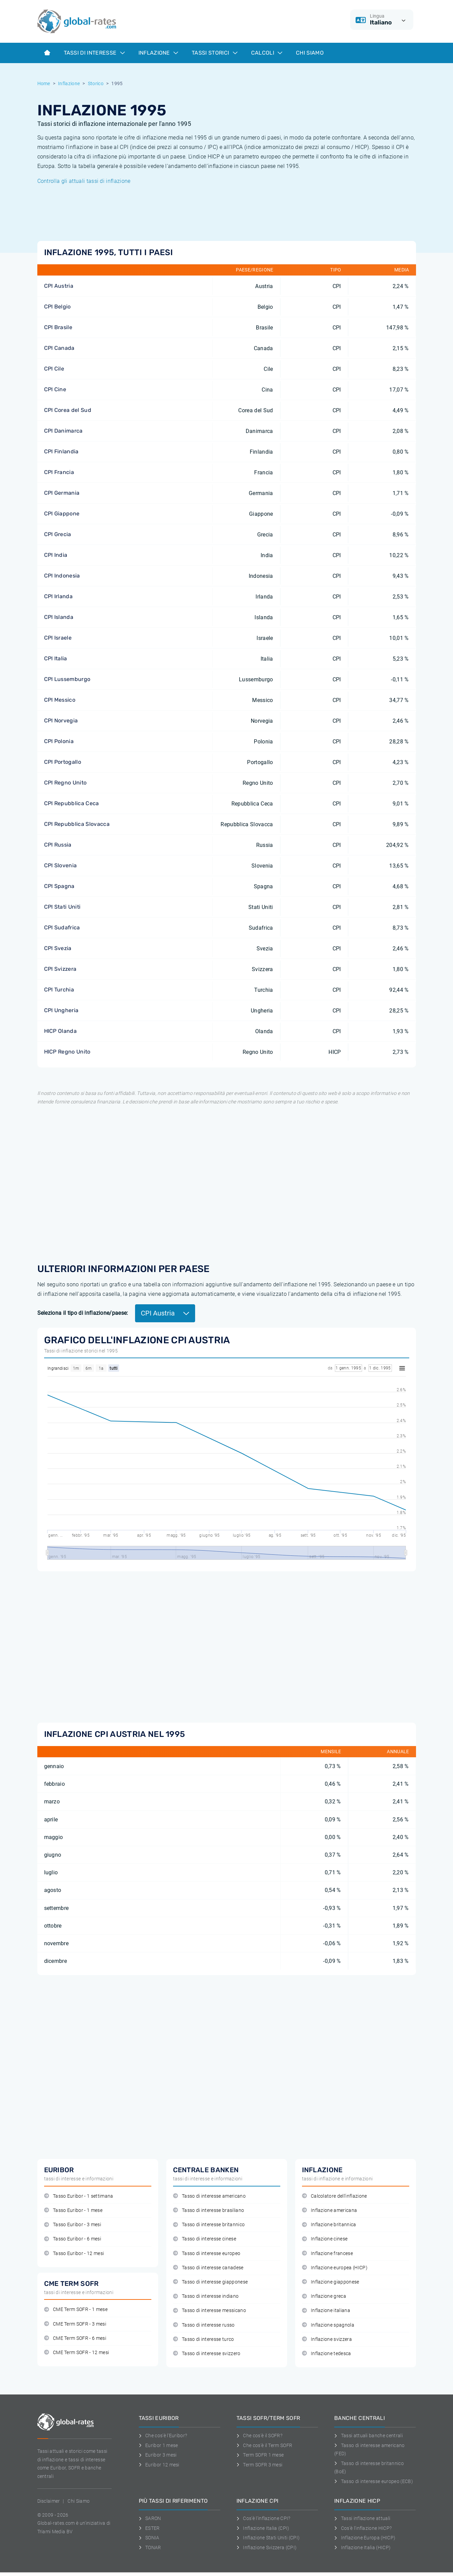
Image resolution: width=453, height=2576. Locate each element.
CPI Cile (54, 368)
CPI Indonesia (62, 575)
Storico (95, 83)
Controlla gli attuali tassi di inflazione (84, 181)
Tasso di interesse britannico (209, 2225)
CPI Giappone (62, 513)
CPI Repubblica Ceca (71, 803)
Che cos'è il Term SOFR (264, 2445)
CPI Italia (55, 658)
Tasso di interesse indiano (206, 2296)
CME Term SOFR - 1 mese (76, 2309)
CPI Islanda (59, 617)
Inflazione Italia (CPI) (263, 2528)
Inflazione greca (324, 2296)
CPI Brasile (58, 327)
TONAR (150, 2547)
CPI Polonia (59, 741)
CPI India (56, 555)
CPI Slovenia (60, 865)
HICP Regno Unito (67, 1051)
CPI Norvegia (61, 720)
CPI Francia (59, 472)
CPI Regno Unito (65, 782)
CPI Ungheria (61, 1010)
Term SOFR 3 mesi (260, 2464)
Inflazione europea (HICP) (334, 2268)
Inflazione (158, 53)
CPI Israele (58, 637)
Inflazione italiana (326, 2310)
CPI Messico (60, 700)
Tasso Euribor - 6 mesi (72, 2239)
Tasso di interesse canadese (208, 2268)
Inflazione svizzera (327, 2339)
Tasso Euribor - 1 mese (73, 2210)
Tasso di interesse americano (209, 2196)
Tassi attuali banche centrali (368, 2435)
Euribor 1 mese (158, 2445)
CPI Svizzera (60, 969)
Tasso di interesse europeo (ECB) (373, 2481)
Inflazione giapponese (330, 2282)
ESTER (149, 2528)
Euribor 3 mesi (158, 2455)
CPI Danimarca (63, 431)
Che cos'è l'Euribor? (163, 2435)
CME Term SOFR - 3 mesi (75, 2324)
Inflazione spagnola (328, 2325)
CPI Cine (55, 389)
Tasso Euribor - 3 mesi (72, 2225)
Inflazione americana (329, 2210)
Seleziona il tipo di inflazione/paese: (82, 1313)
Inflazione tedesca (326, 2353)
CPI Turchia (59, 989)
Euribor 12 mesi (159, 2464)
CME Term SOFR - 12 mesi (76, 2352)
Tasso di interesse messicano (209, 2310)
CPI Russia (58, 844)
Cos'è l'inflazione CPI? (263, 2518)
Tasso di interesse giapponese (210, 2282)
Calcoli (267, 53)
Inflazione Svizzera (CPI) (267, 2547)
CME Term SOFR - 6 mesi (75, 2338)
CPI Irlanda (58, 596)
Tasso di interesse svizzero (207, 2353)
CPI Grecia (57, 534)
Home (43, 83)
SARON (150, 2518)
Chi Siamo (310, 53)
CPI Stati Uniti (62, 907)
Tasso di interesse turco (203, 2339)
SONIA (149, 2537)
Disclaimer (48, 2501)
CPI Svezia (58, 948)
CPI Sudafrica (62, 927)
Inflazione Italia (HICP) (362, 2547)
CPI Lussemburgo (67, 679)
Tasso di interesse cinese (204, 2239)
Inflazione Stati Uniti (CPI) (268, 2537)
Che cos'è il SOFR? (259, 2435)
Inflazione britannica (329, 2225)
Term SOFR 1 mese (260, 2455)
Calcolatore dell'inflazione (334, 2196)
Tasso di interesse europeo (207, 2253)
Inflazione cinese (325, 2239)
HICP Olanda (60, 1031)
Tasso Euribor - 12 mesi (74, 2253)
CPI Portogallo (62, 762)
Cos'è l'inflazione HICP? (363, 2528)
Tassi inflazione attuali (362, 2518)
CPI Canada (59, 348)
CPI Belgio (57, 306)
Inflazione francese (327, 2253)
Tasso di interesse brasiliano (208, 2210)
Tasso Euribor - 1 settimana (78, 2196)
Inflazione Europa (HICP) (364, 2537)
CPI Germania (62, 493)
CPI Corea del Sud (67, 410)
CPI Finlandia (61, 451)
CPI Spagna (59, 886)
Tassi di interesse (94, 53)
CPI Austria (59, 286)
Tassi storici (214, 53)
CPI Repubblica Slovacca (77, 824)
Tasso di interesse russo (204, 2325)
